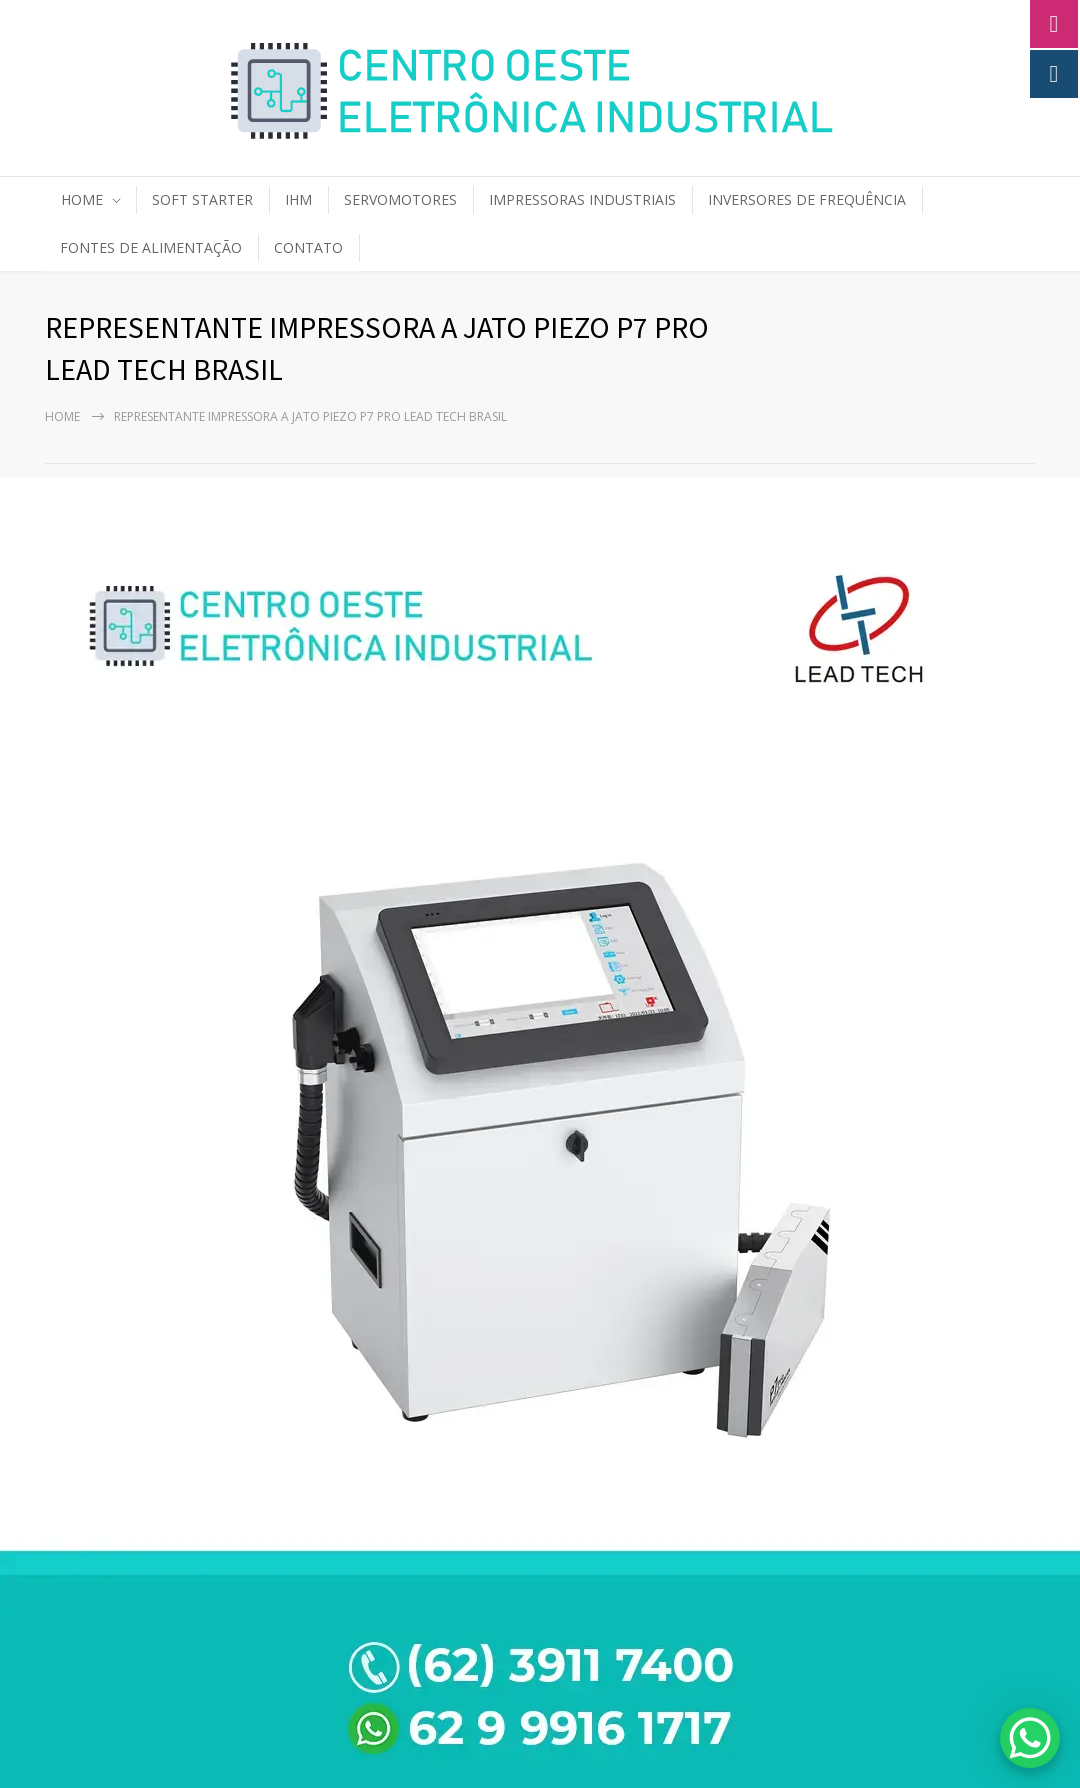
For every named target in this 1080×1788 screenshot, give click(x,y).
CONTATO (308, 247)
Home (62, 416)
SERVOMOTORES (400, 199)
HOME (82, 199)
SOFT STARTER (202, 199)
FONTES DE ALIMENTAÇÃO (151, 247)
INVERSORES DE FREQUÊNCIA (807, 199)
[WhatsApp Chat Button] (1030, 1738)
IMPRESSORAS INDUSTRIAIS (582, 199)
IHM (298, 199)
